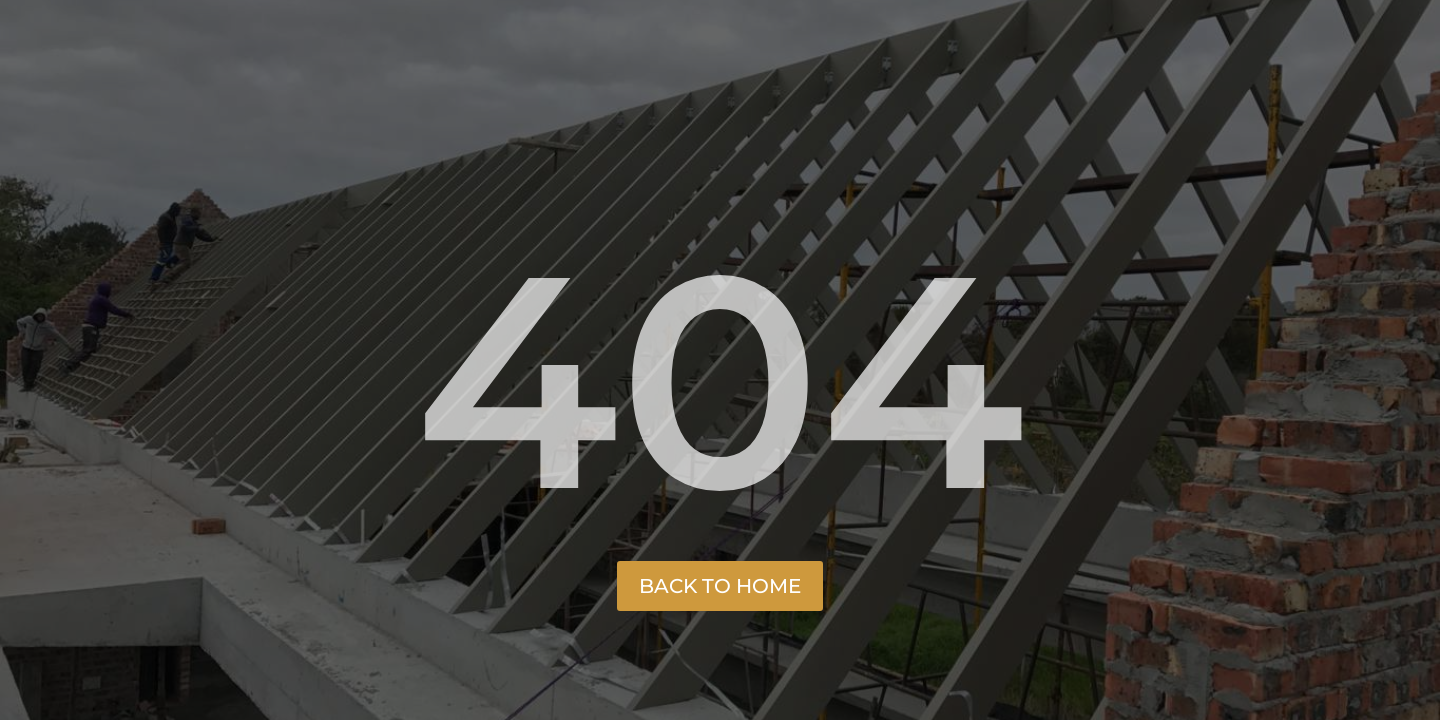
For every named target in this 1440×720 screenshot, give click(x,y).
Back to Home (720, 586)
